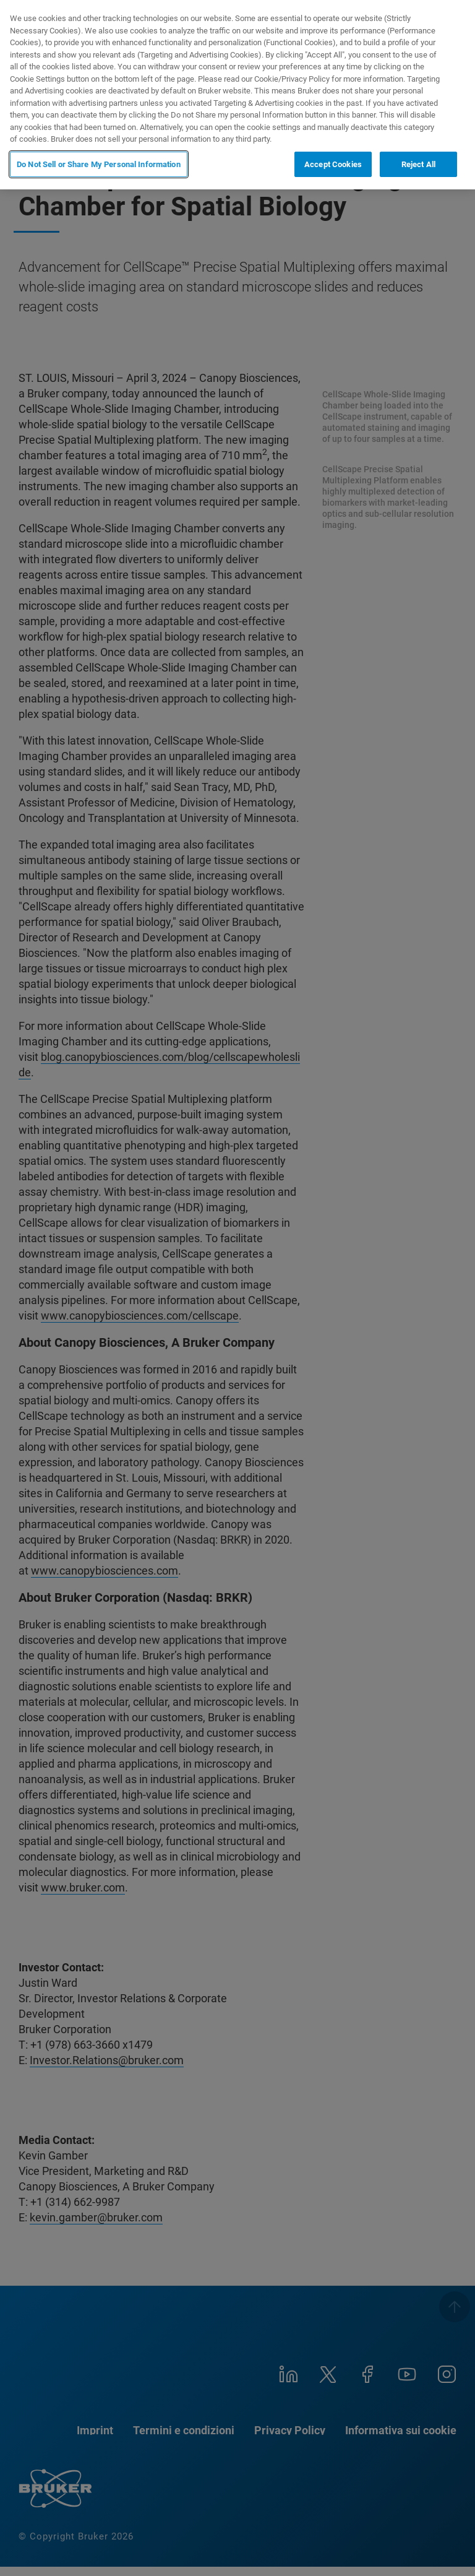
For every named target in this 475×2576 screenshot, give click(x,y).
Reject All (418, 164)
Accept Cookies (333, 164)
